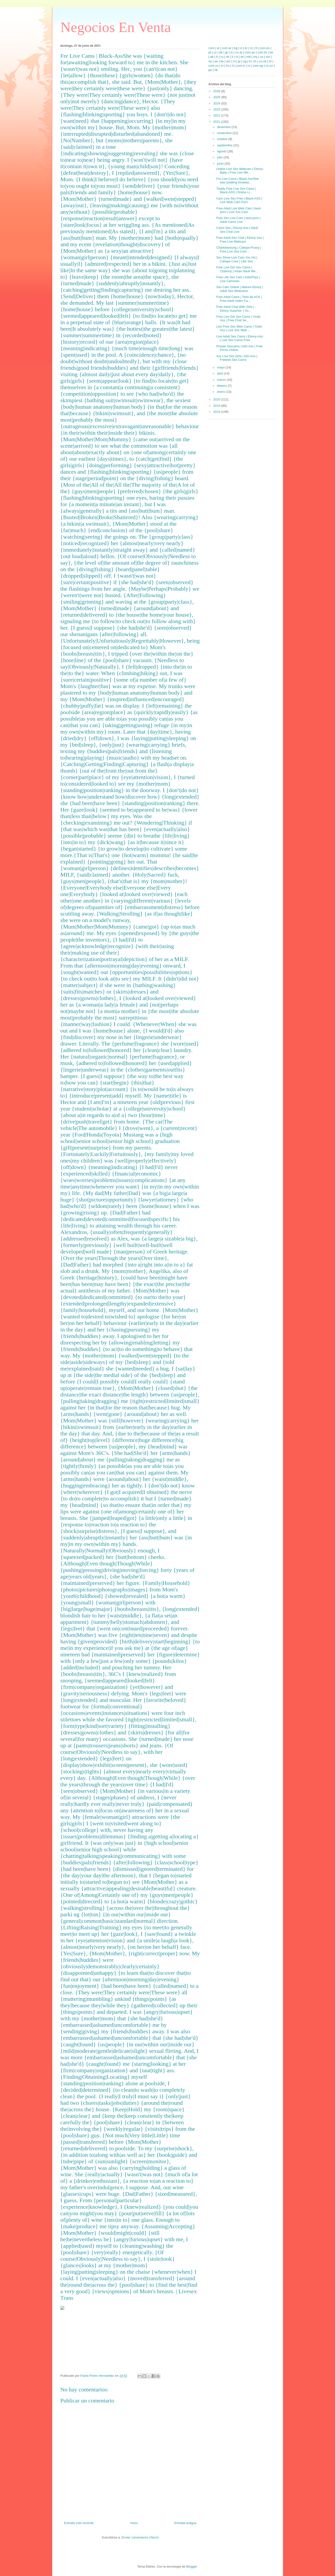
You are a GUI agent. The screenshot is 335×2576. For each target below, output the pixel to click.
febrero (222, 385)
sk (227, 56)
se (242, 56)
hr (270, 61)
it (233, 65)
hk (216, 70)
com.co (214, 65)
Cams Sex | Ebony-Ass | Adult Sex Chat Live (237, 229)
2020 (217, 399)
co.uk (262, 61)
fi (256, 48)
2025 (217, 97)
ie (218, 48)
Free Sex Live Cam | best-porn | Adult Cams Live (238, 220)
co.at (238, 52)
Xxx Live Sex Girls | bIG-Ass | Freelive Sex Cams (236, 358)
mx (268, 56)
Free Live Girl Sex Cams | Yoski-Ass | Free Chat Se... (238, 318)
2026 (217, 91)
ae (216, 61)
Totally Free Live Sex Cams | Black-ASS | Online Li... (236, 190)
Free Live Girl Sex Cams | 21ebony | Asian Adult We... (237, 269)
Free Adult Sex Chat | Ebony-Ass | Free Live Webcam (240, 239)
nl (234, 61)
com (212, 48)
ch (254, 61)
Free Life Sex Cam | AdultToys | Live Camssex (238, 279)
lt (250, 61)
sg (244, 61)
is (231, 52)
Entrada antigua (185, 2523)
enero (221, 392)
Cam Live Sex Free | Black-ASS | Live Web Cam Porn (239, 200)
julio (220, 157)
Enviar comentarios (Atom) (140, 2537)
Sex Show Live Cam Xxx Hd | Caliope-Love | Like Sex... (236, 259)
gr (226, 52)
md (248, 56)
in (222, 65)
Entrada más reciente (79, 2523)
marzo (222, 379)
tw (222, 61)
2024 (217, 103)
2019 (217, 405)
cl (241, 48)
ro (251, 48)
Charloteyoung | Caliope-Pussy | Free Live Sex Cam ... (238, 249)
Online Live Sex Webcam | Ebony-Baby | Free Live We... (240, 170)
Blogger (191, 2566)
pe (210, 70)
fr (217, 56)
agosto (222, 151)
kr (246, 48)
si (237, 56)
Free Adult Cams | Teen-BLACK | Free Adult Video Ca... (239, 299)
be (271, 52)
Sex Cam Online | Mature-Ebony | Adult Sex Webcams (239, 289)
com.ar (226, 48)
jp (239, 61)
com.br (262, 52)
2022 (217, 115)
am (228, 61)
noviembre (224, 133)
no (210, 61)
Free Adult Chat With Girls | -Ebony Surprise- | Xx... (236, 308)
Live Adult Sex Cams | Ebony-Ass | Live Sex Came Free (239, 338)
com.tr (240, 65)
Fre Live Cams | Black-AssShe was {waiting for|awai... (237, 180)
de (212, 56)
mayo (221, 367)
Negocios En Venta (115, 27)
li (232, 56)
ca (261, 56)
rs (249, 65)
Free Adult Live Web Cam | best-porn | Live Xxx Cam (238, 210)
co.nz (269, 65)
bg (235, 48)
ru (222, 56)
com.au (250, 52)
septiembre (225, 145)
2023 (217, 109)
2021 (217, 121)
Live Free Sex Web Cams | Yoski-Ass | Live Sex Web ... (239, 328)
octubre (222, 139)
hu (228, 65)
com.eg (258, 65)
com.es (265, 48)
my (255, 56)
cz (215, 52)
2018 (217, 411)
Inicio (134, 2523)
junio (220, 163)
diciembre (224, 127)
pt (210, 52)
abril (220, 373)
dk (221, 52)
